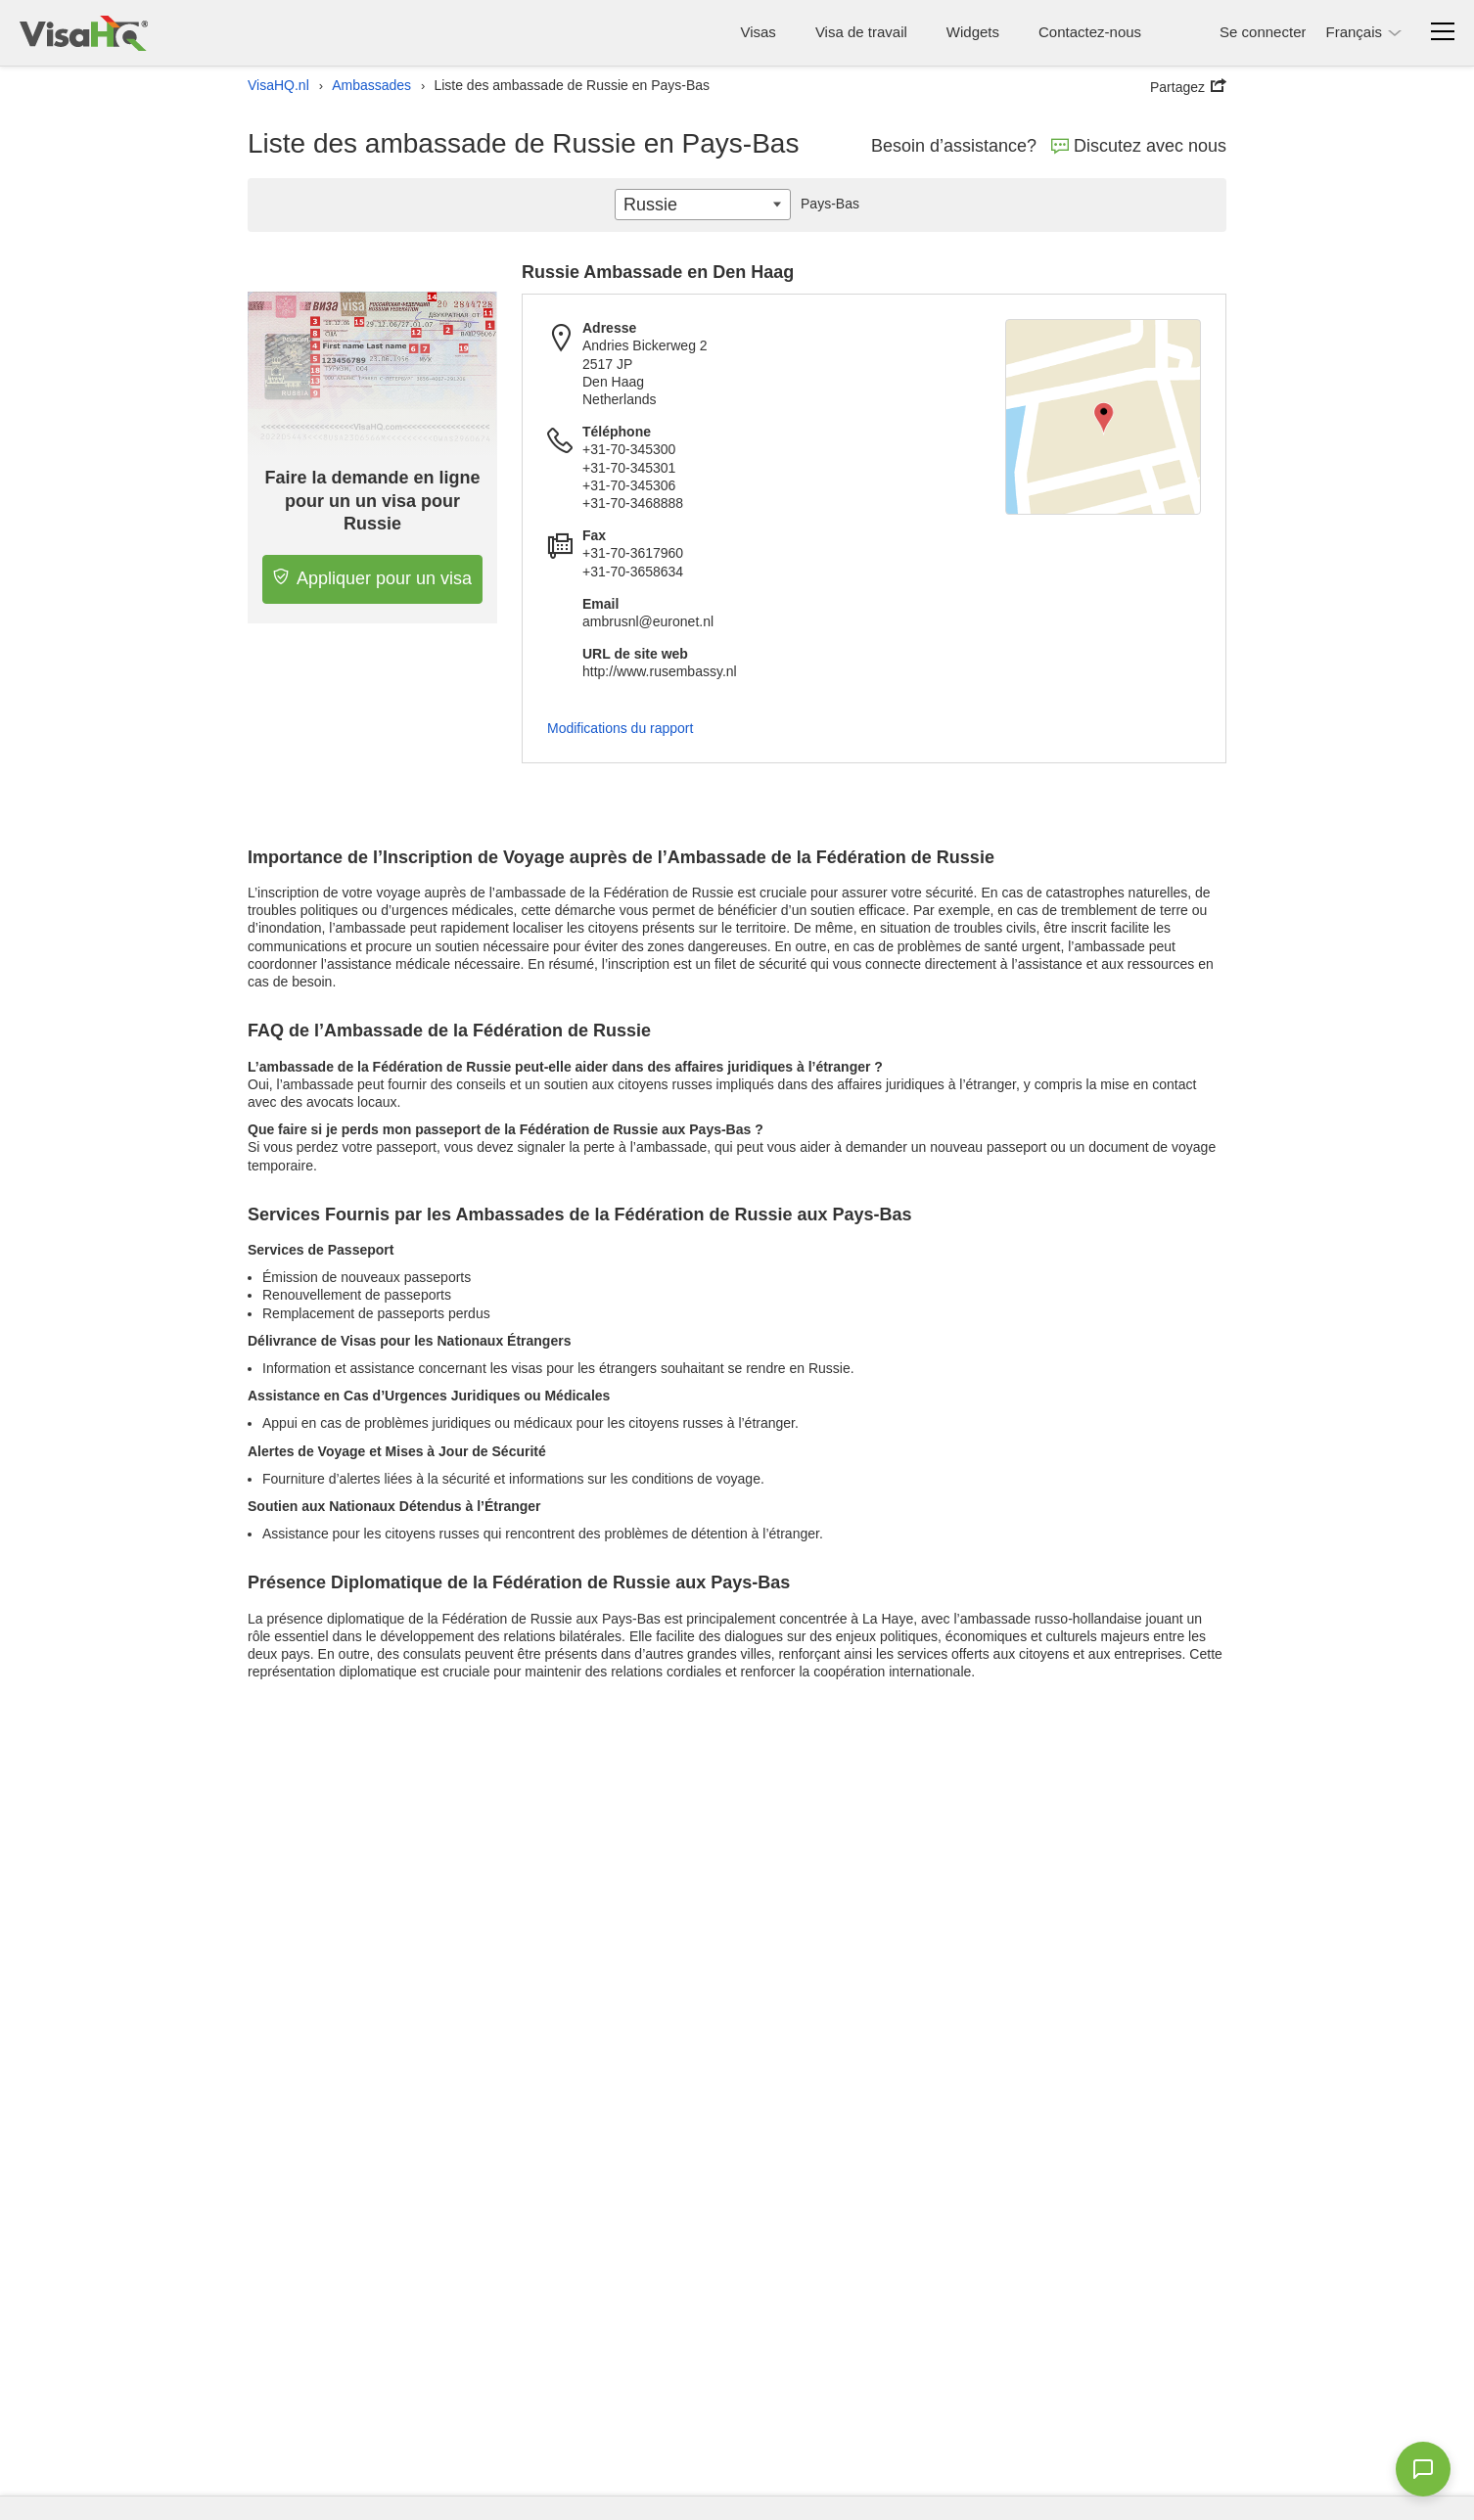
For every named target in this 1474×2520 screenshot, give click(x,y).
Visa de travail (861, 31)
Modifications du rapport (620, 728)
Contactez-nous (1089, 31)
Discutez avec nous (1138, 146)
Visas (757, 31)
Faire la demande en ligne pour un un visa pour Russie (373, 500)
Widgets (972, 31)
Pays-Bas (825, 203)
